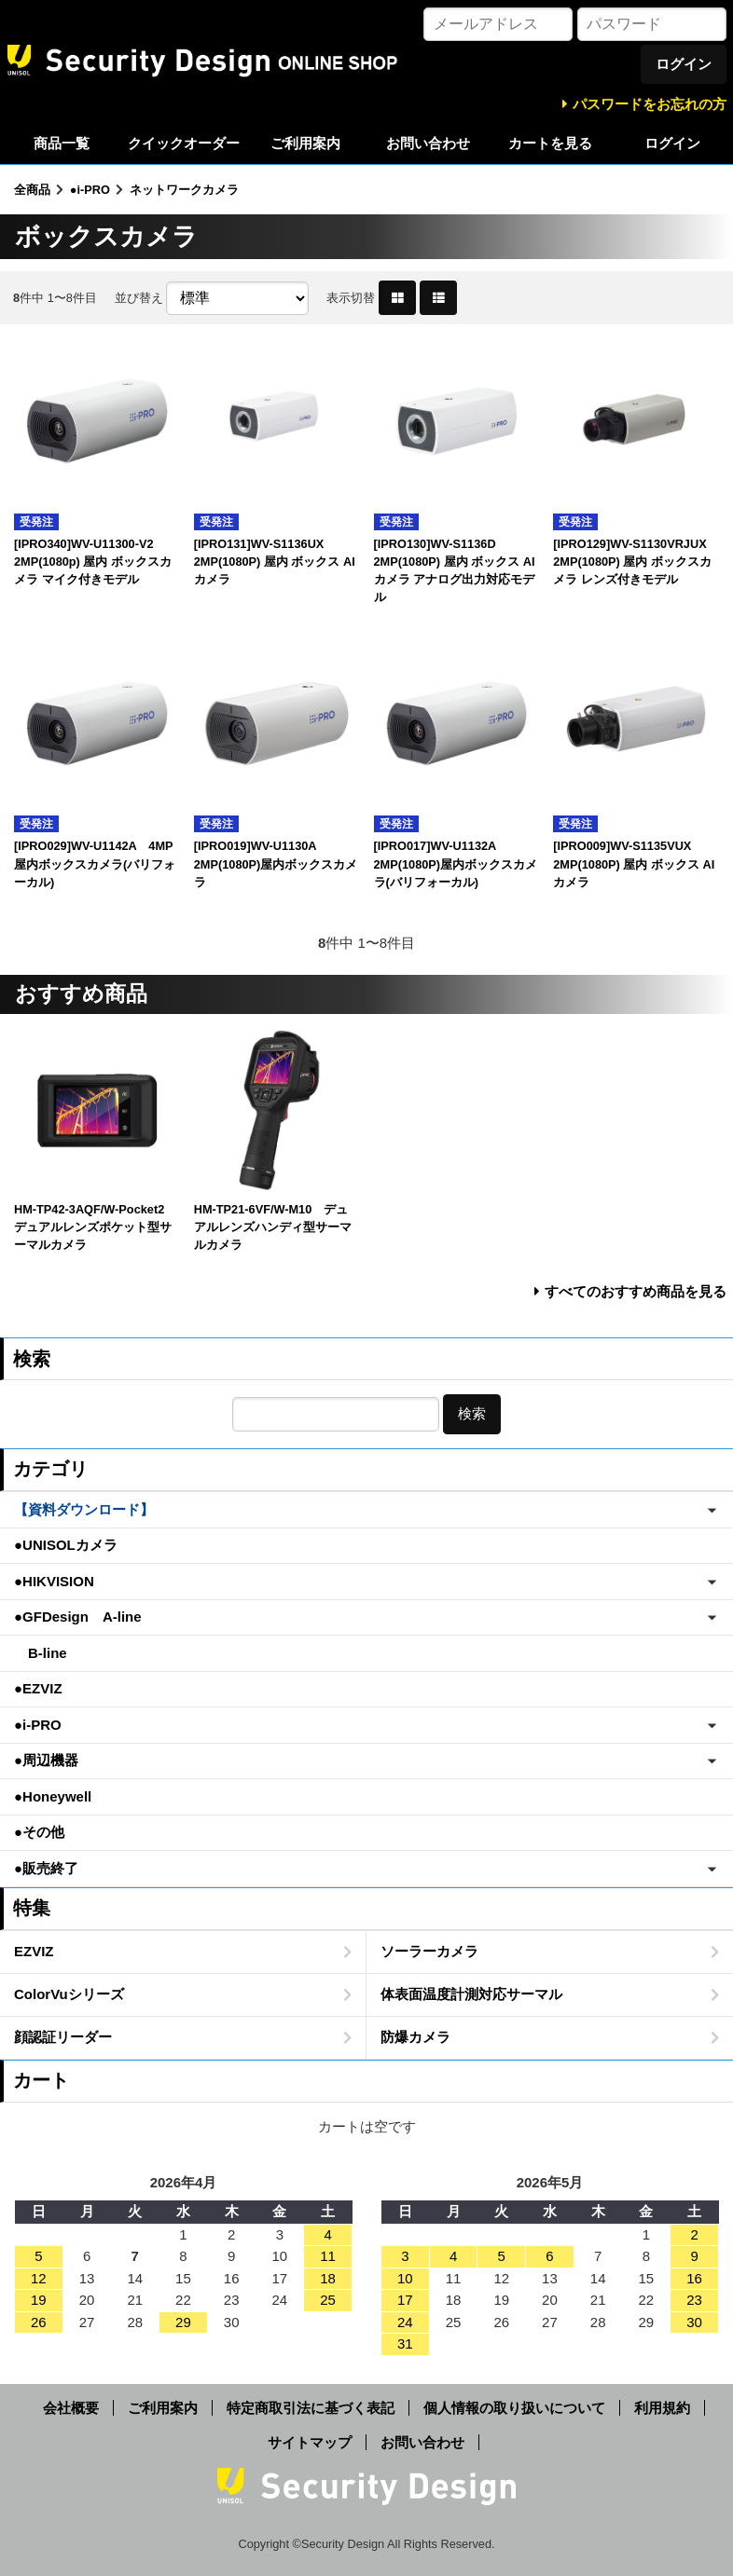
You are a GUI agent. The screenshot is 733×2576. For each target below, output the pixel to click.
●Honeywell (52, 1796)
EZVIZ (34, 1951)
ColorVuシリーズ (69, 1994)
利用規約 (662, 2408)
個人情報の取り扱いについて (514, 2408)
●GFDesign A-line (78, 1616)
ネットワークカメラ (184, 190)
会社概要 (71, 2408)
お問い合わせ (428, 143)
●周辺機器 (46, 1760)
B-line (40, 1653)
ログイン (672, 143)
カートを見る (550, 143)
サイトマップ (310, 2442)
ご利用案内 (305, 143)
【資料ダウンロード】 (84, 1509)
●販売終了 (46, 1868)
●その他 (39, 1832)
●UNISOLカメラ (66, 1545)
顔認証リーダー (63, 2037)
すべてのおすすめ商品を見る (635, 1291)
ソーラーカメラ (429, 1951)
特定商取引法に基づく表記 (310, 2408)
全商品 (32, 190)
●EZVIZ (38, 1688)
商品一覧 (62, 143)
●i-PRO (90, 190)
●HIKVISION (54, 1581)
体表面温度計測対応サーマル (471, 1994)
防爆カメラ (415, 2037)
